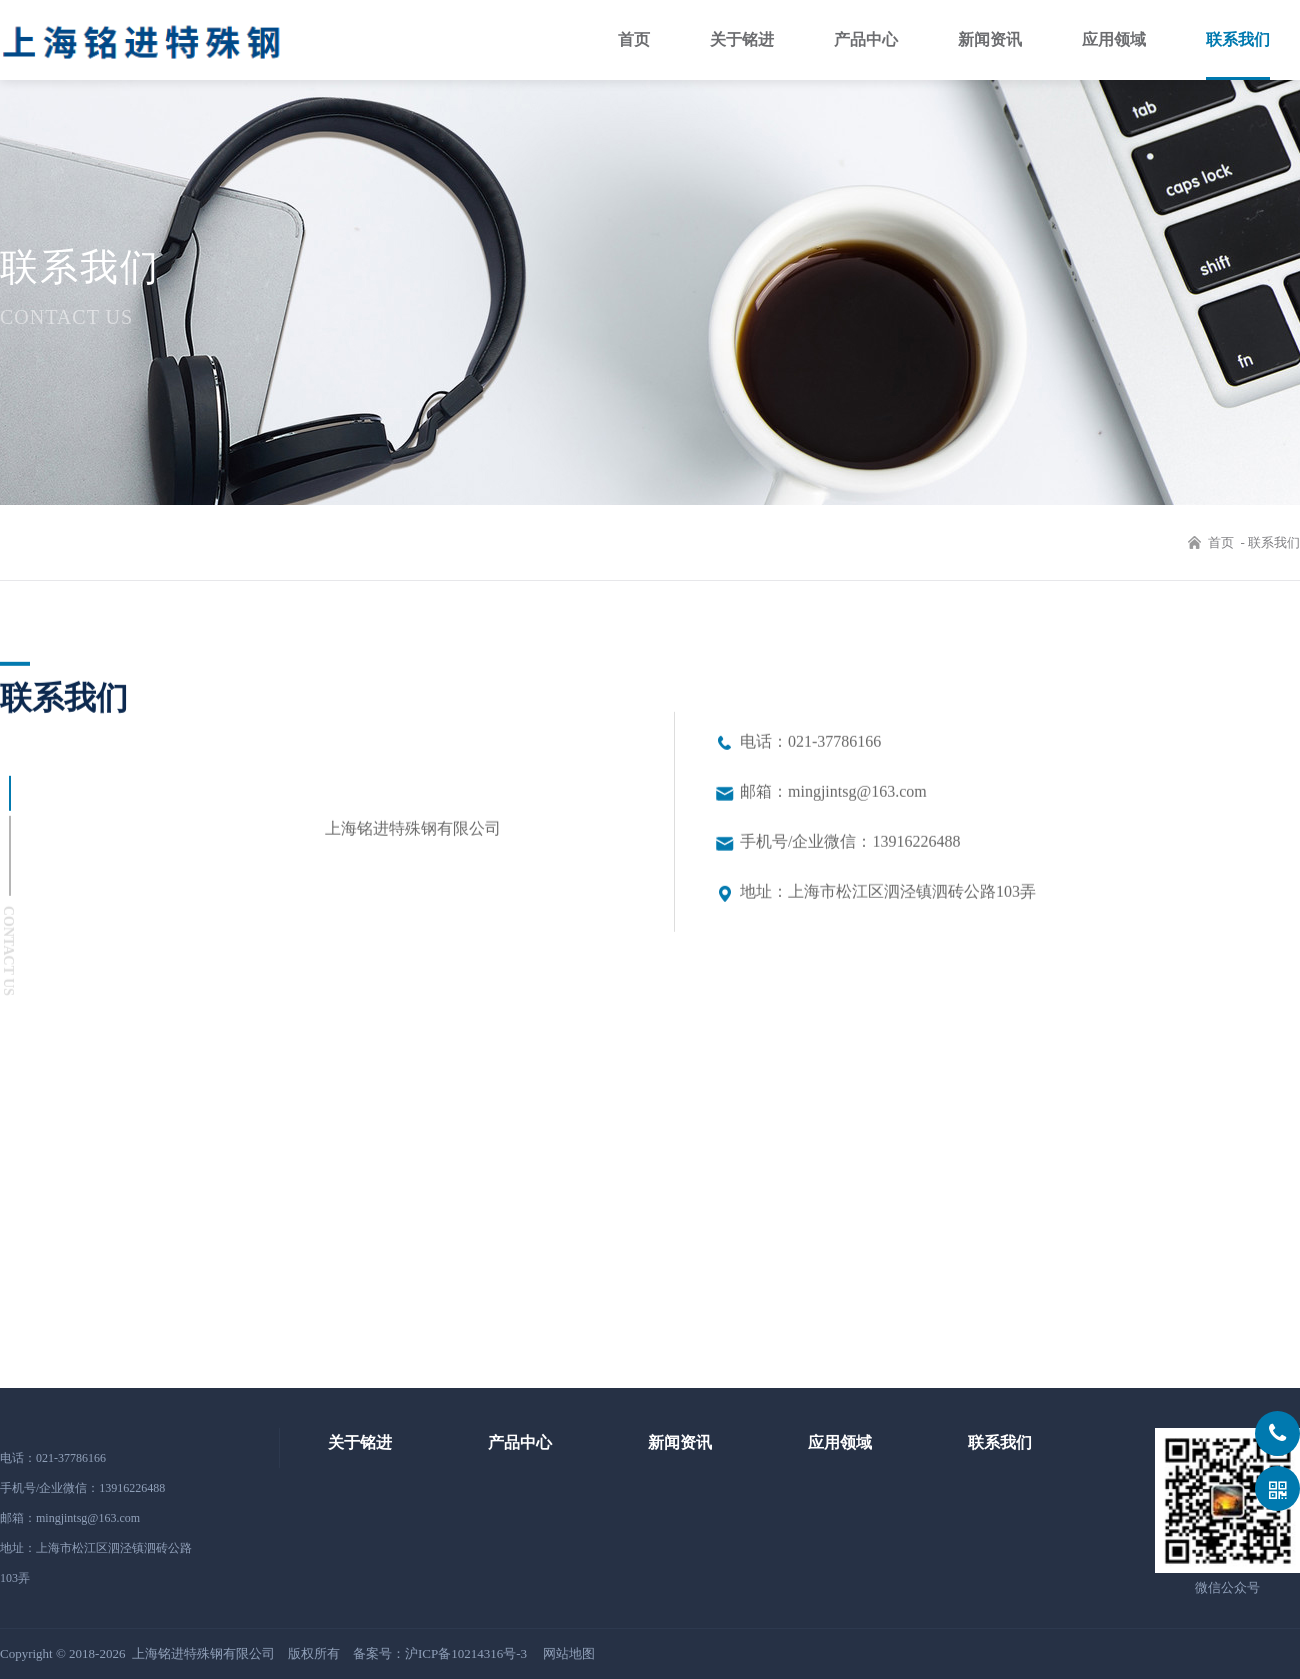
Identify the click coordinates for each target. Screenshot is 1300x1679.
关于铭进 (742, 39)
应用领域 (1114, 39)
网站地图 (569, 1653)
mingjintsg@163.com (88, 1518)
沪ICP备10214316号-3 (466, 1653)
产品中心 (866, 39)
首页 (634, 39)
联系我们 (1238, 39)
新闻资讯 (990, 39)
